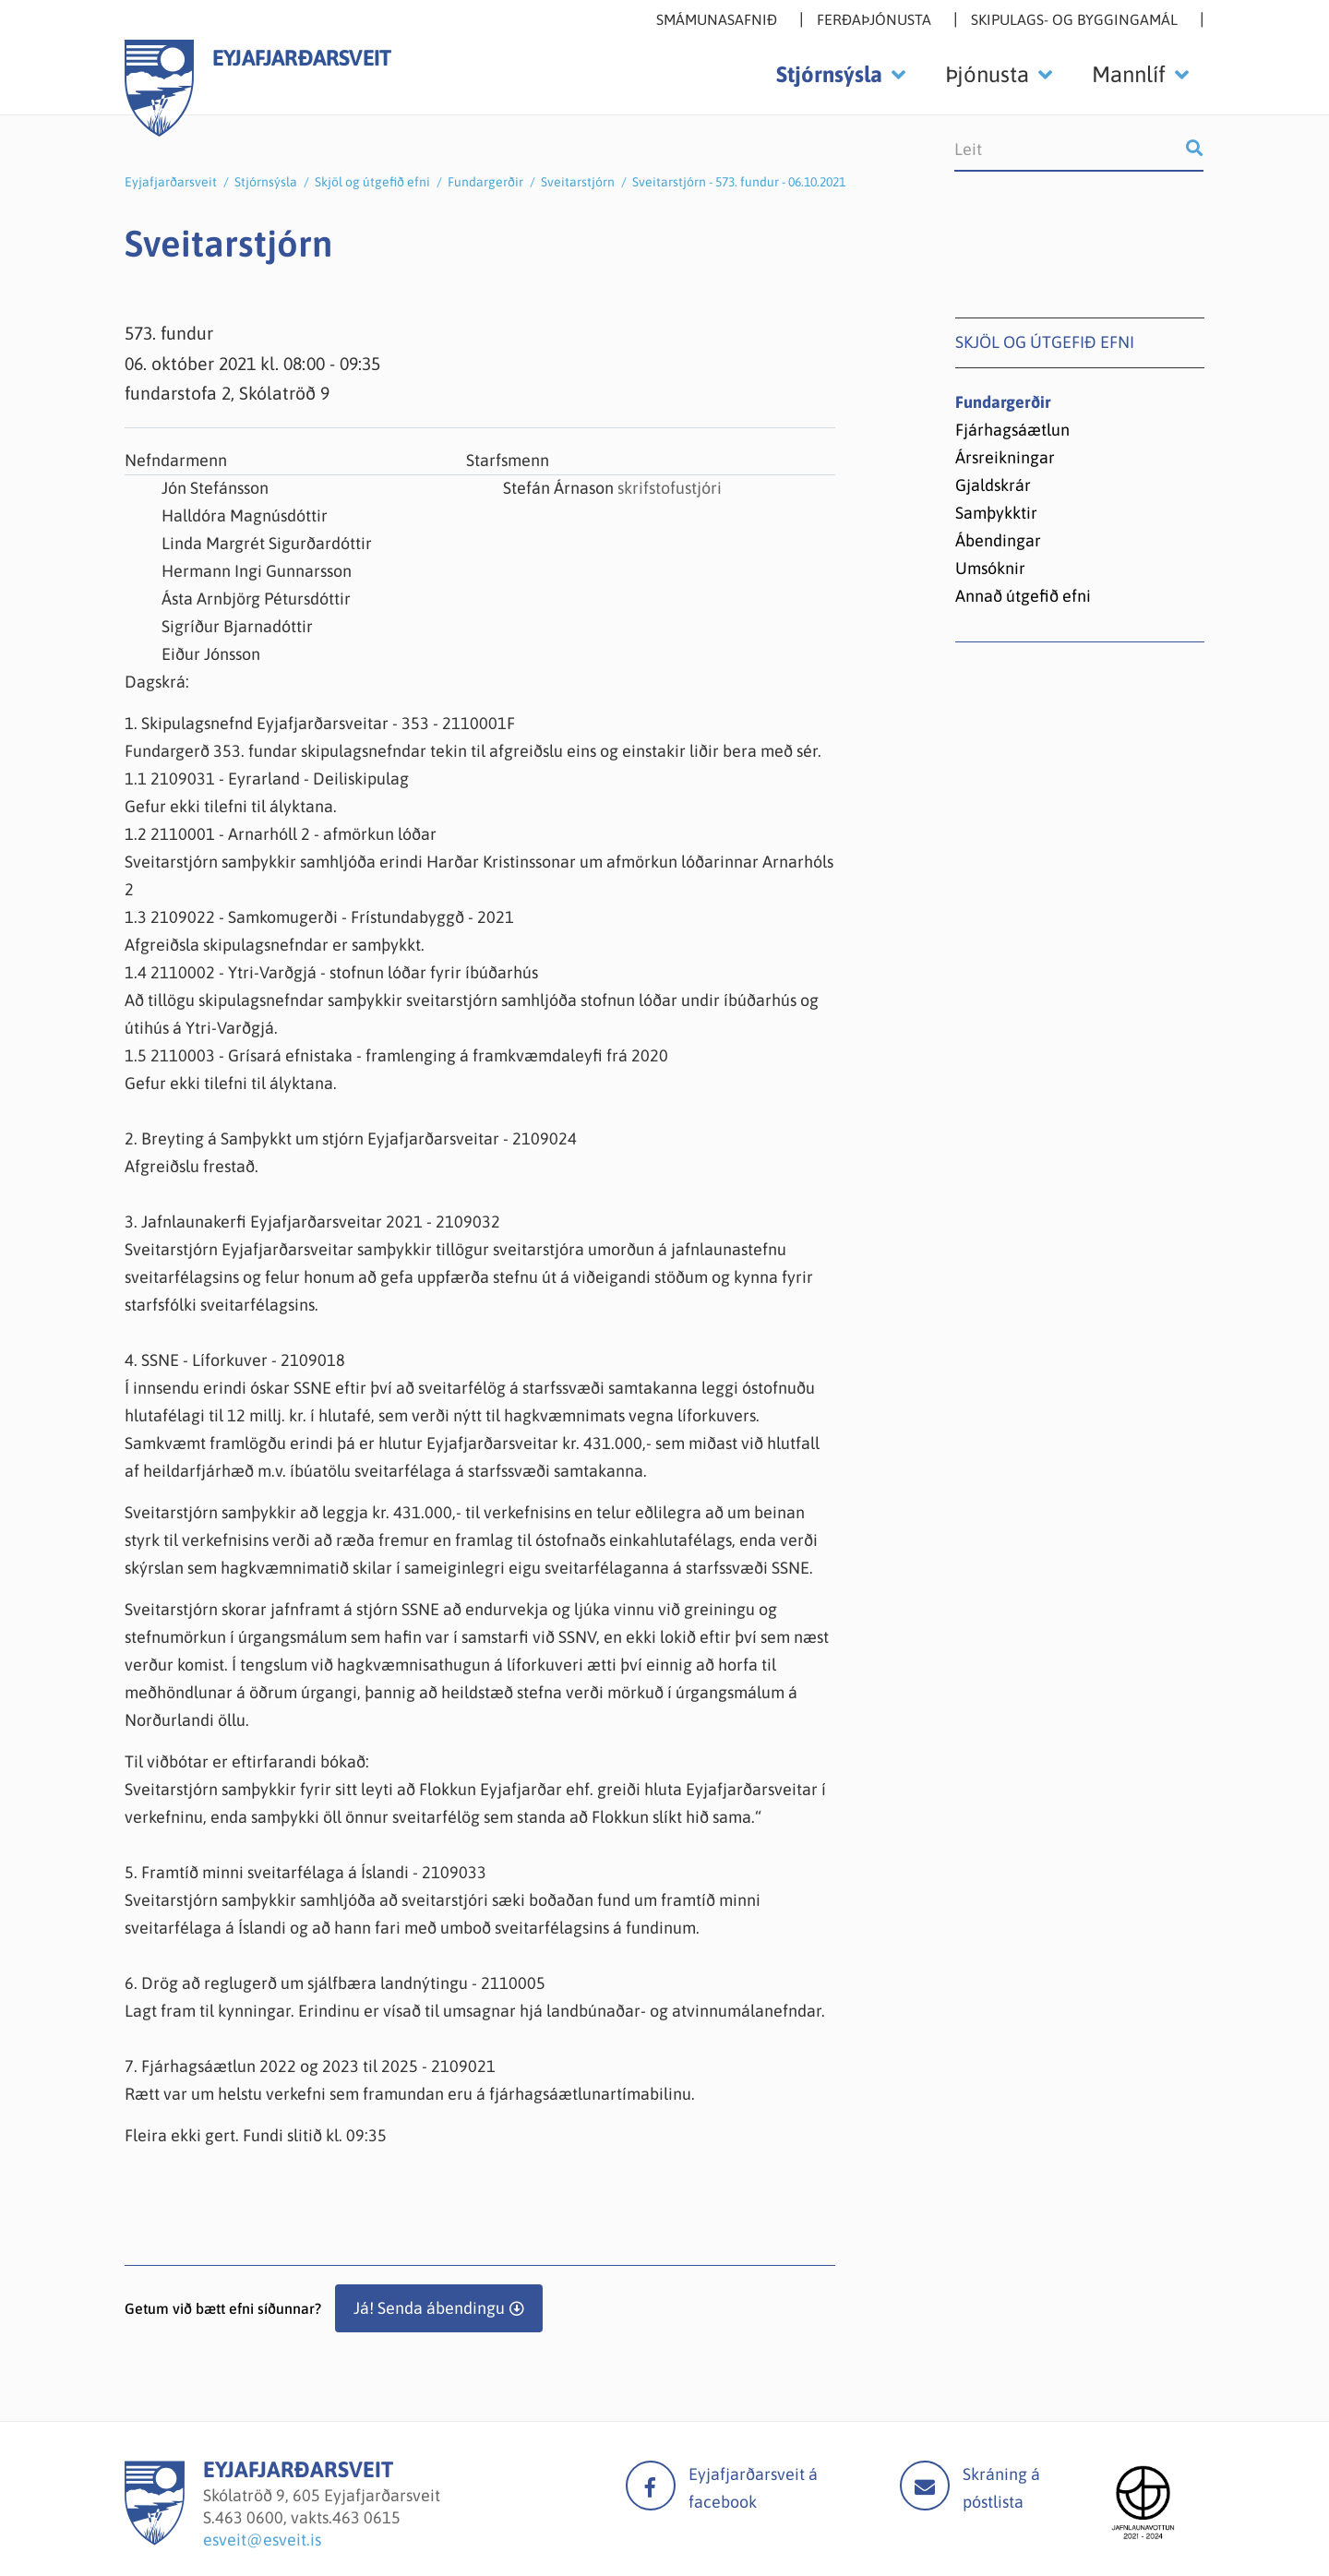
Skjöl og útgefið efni (372, 181)
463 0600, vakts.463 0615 (308, 2517)
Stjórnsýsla (265, 181)
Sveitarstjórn (578, 181)
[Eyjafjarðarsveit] (155, 2539)
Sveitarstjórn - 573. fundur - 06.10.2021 (738, 181)
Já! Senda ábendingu (429, 2308)
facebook (651, 2485)
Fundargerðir (485, 181)
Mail (925, 2485)
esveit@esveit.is (262, 2539)
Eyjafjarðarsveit (171, 181)
